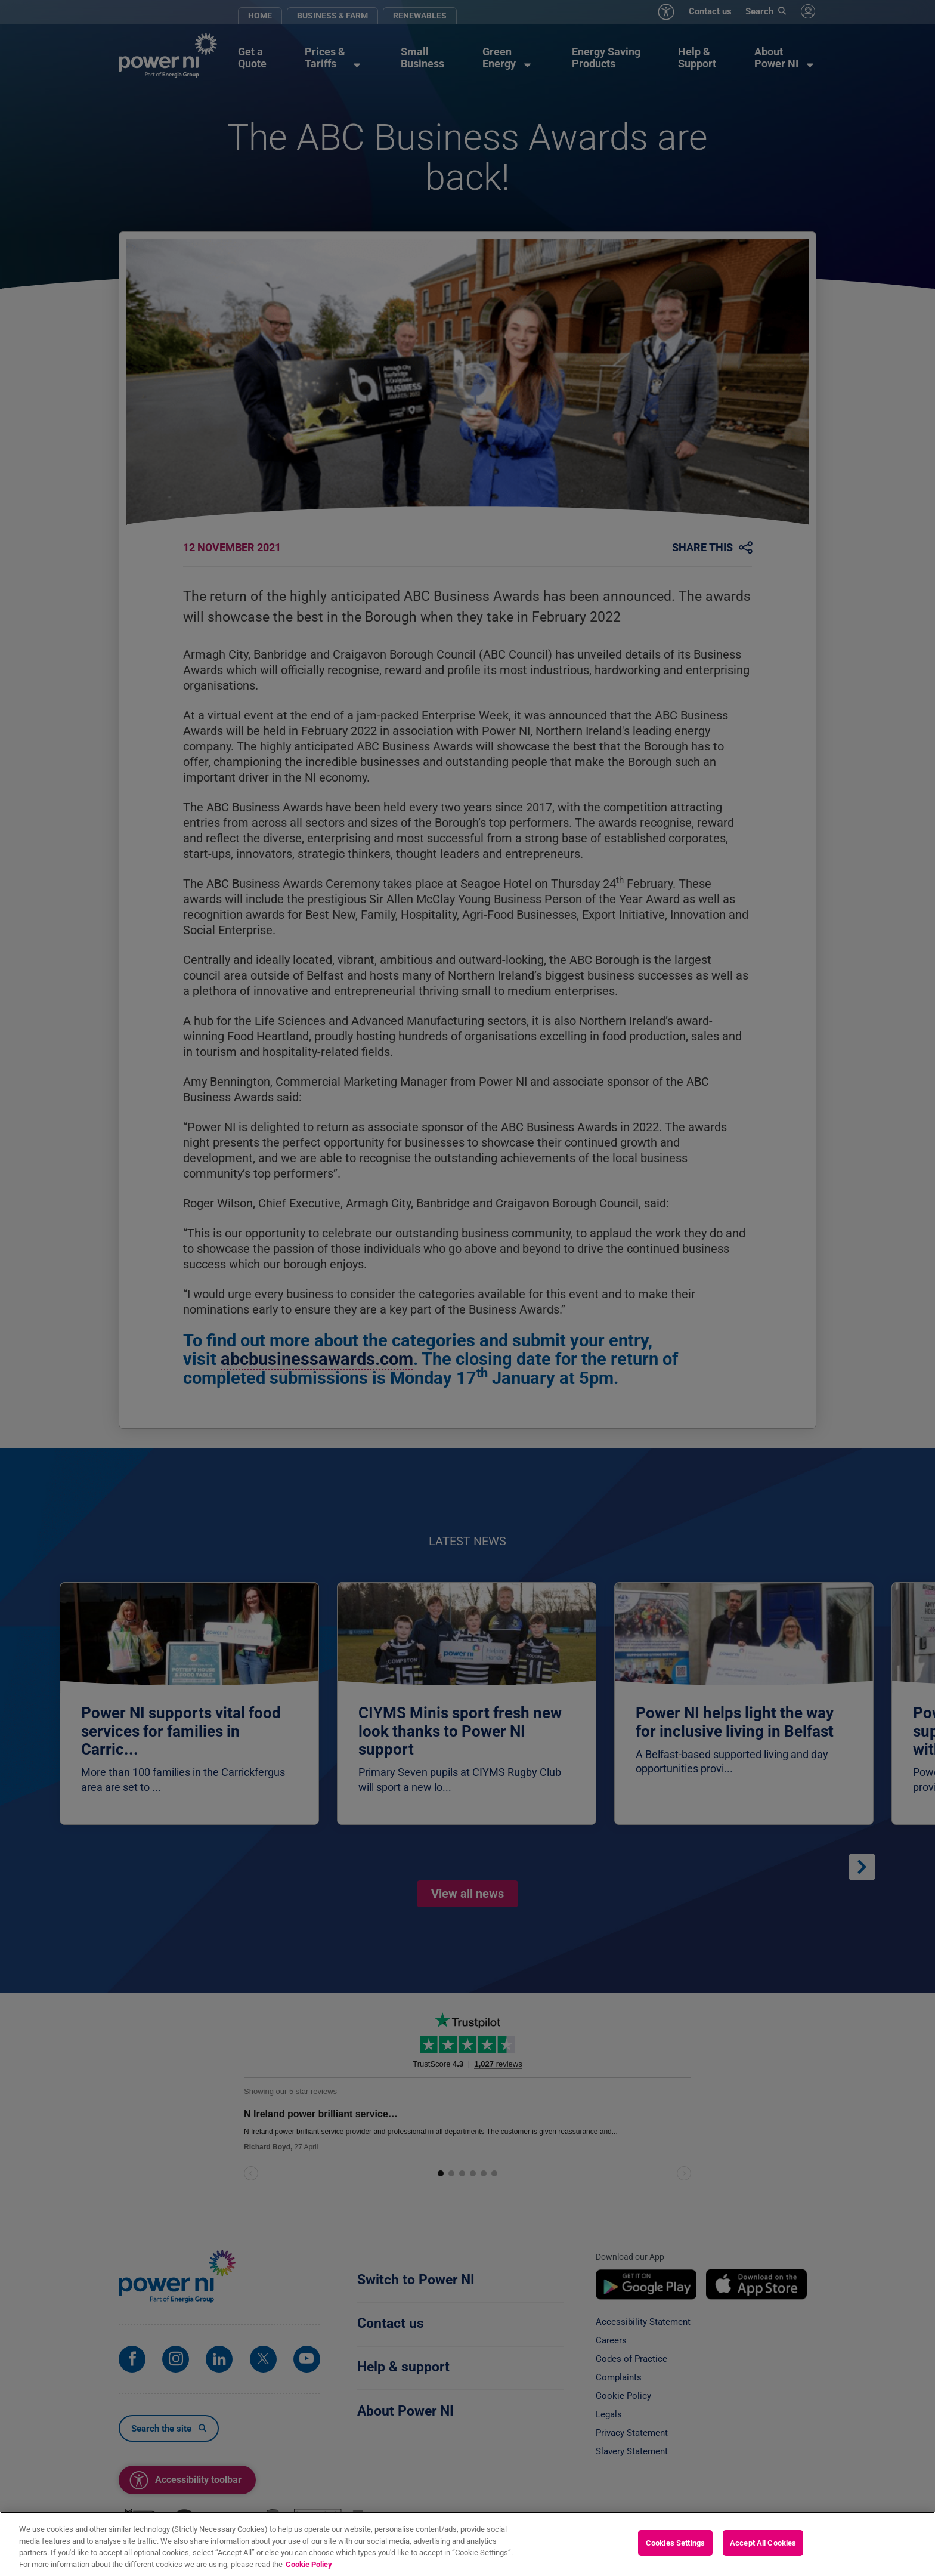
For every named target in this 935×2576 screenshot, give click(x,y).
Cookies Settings (675, 2555)
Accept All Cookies (763, 2555)
